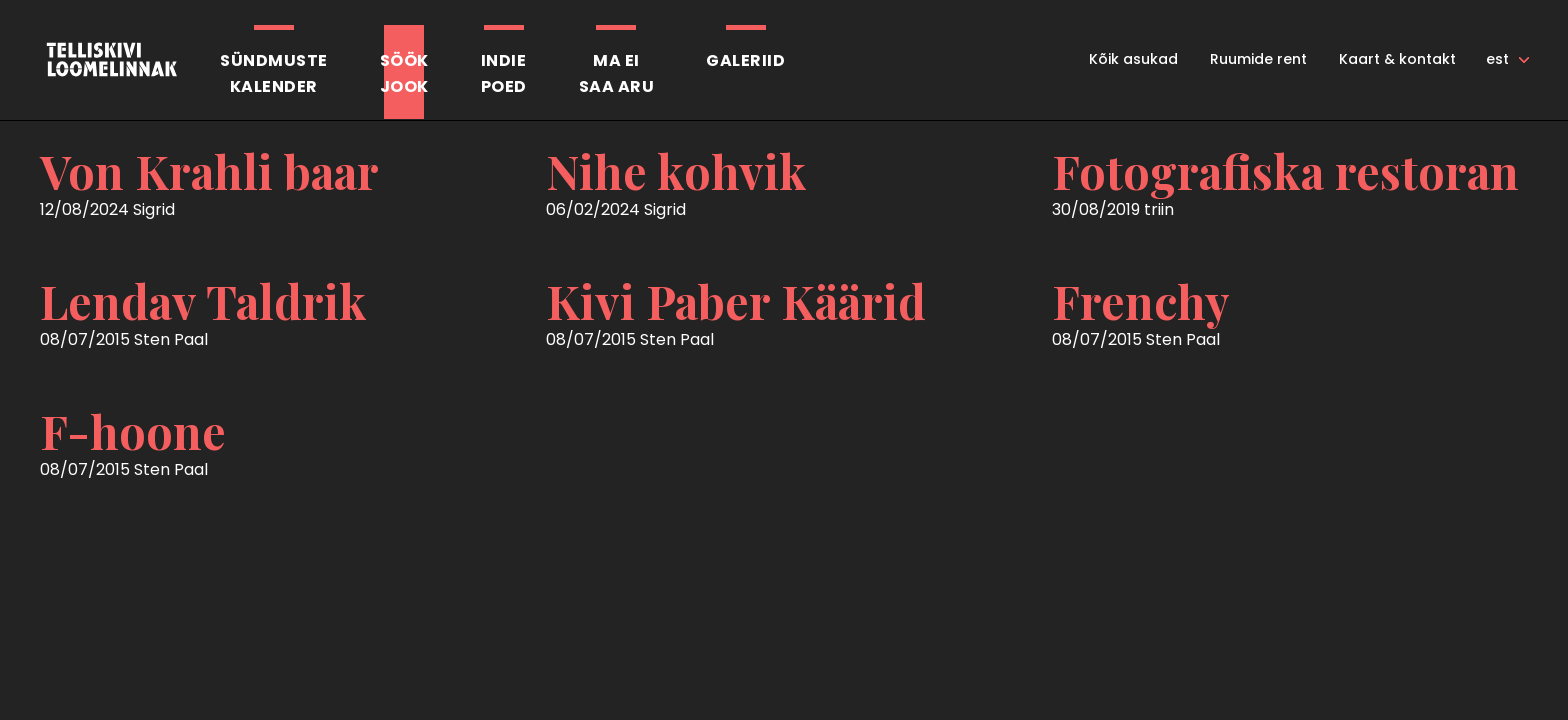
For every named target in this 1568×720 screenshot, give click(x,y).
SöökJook (404, 73)
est (1497, 59)
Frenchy (1141, 301)
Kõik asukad (1133, 59)
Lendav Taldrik (203, 301)
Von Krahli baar (209, 171)
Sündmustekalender (274, 73)
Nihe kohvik (676, 171)
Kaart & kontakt (1397, 59)
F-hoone (133, 431)
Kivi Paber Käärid (736, 301)
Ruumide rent (1258, 59)
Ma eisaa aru (617, 73)
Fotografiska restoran (1285, 171)
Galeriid (745, 60)
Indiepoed (504, 73)
